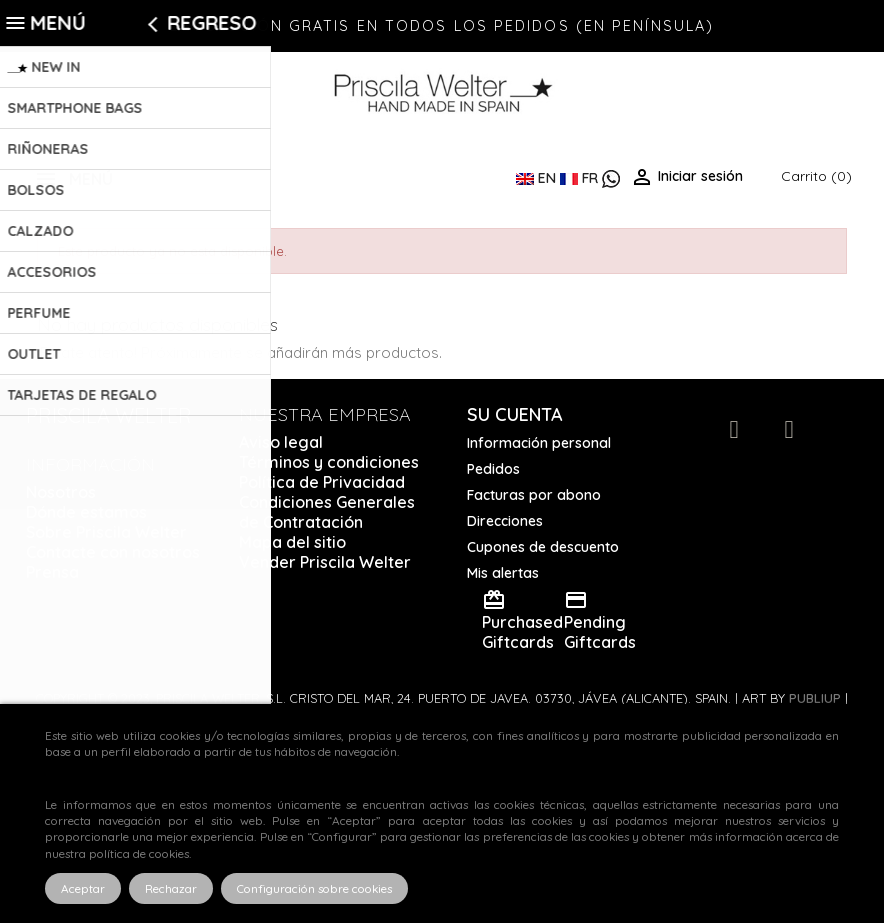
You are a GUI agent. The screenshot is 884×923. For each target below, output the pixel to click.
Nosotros (61, 492)
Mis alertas (503, 573)
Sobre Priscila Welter (106, 532)
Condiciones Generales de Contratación (327, 512)
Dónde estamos (86, 512)
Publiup (815, 698)
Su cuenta (515, 414)
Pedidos (493, 469)
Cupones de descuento (543, 547)
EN (538, 178)
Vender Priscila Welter (325, 562)
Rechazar (171, 888)
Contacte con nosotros (113, 552)
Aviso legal (281, 442)
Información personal (539, 443)
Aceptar (83, 888)
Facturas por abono (534, 495)
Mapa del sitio (292, 542)
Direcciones (505, 521)
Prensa (52, 572)
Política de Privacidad (322, 482)
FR (581, 178)
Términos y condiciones (329, 462)
